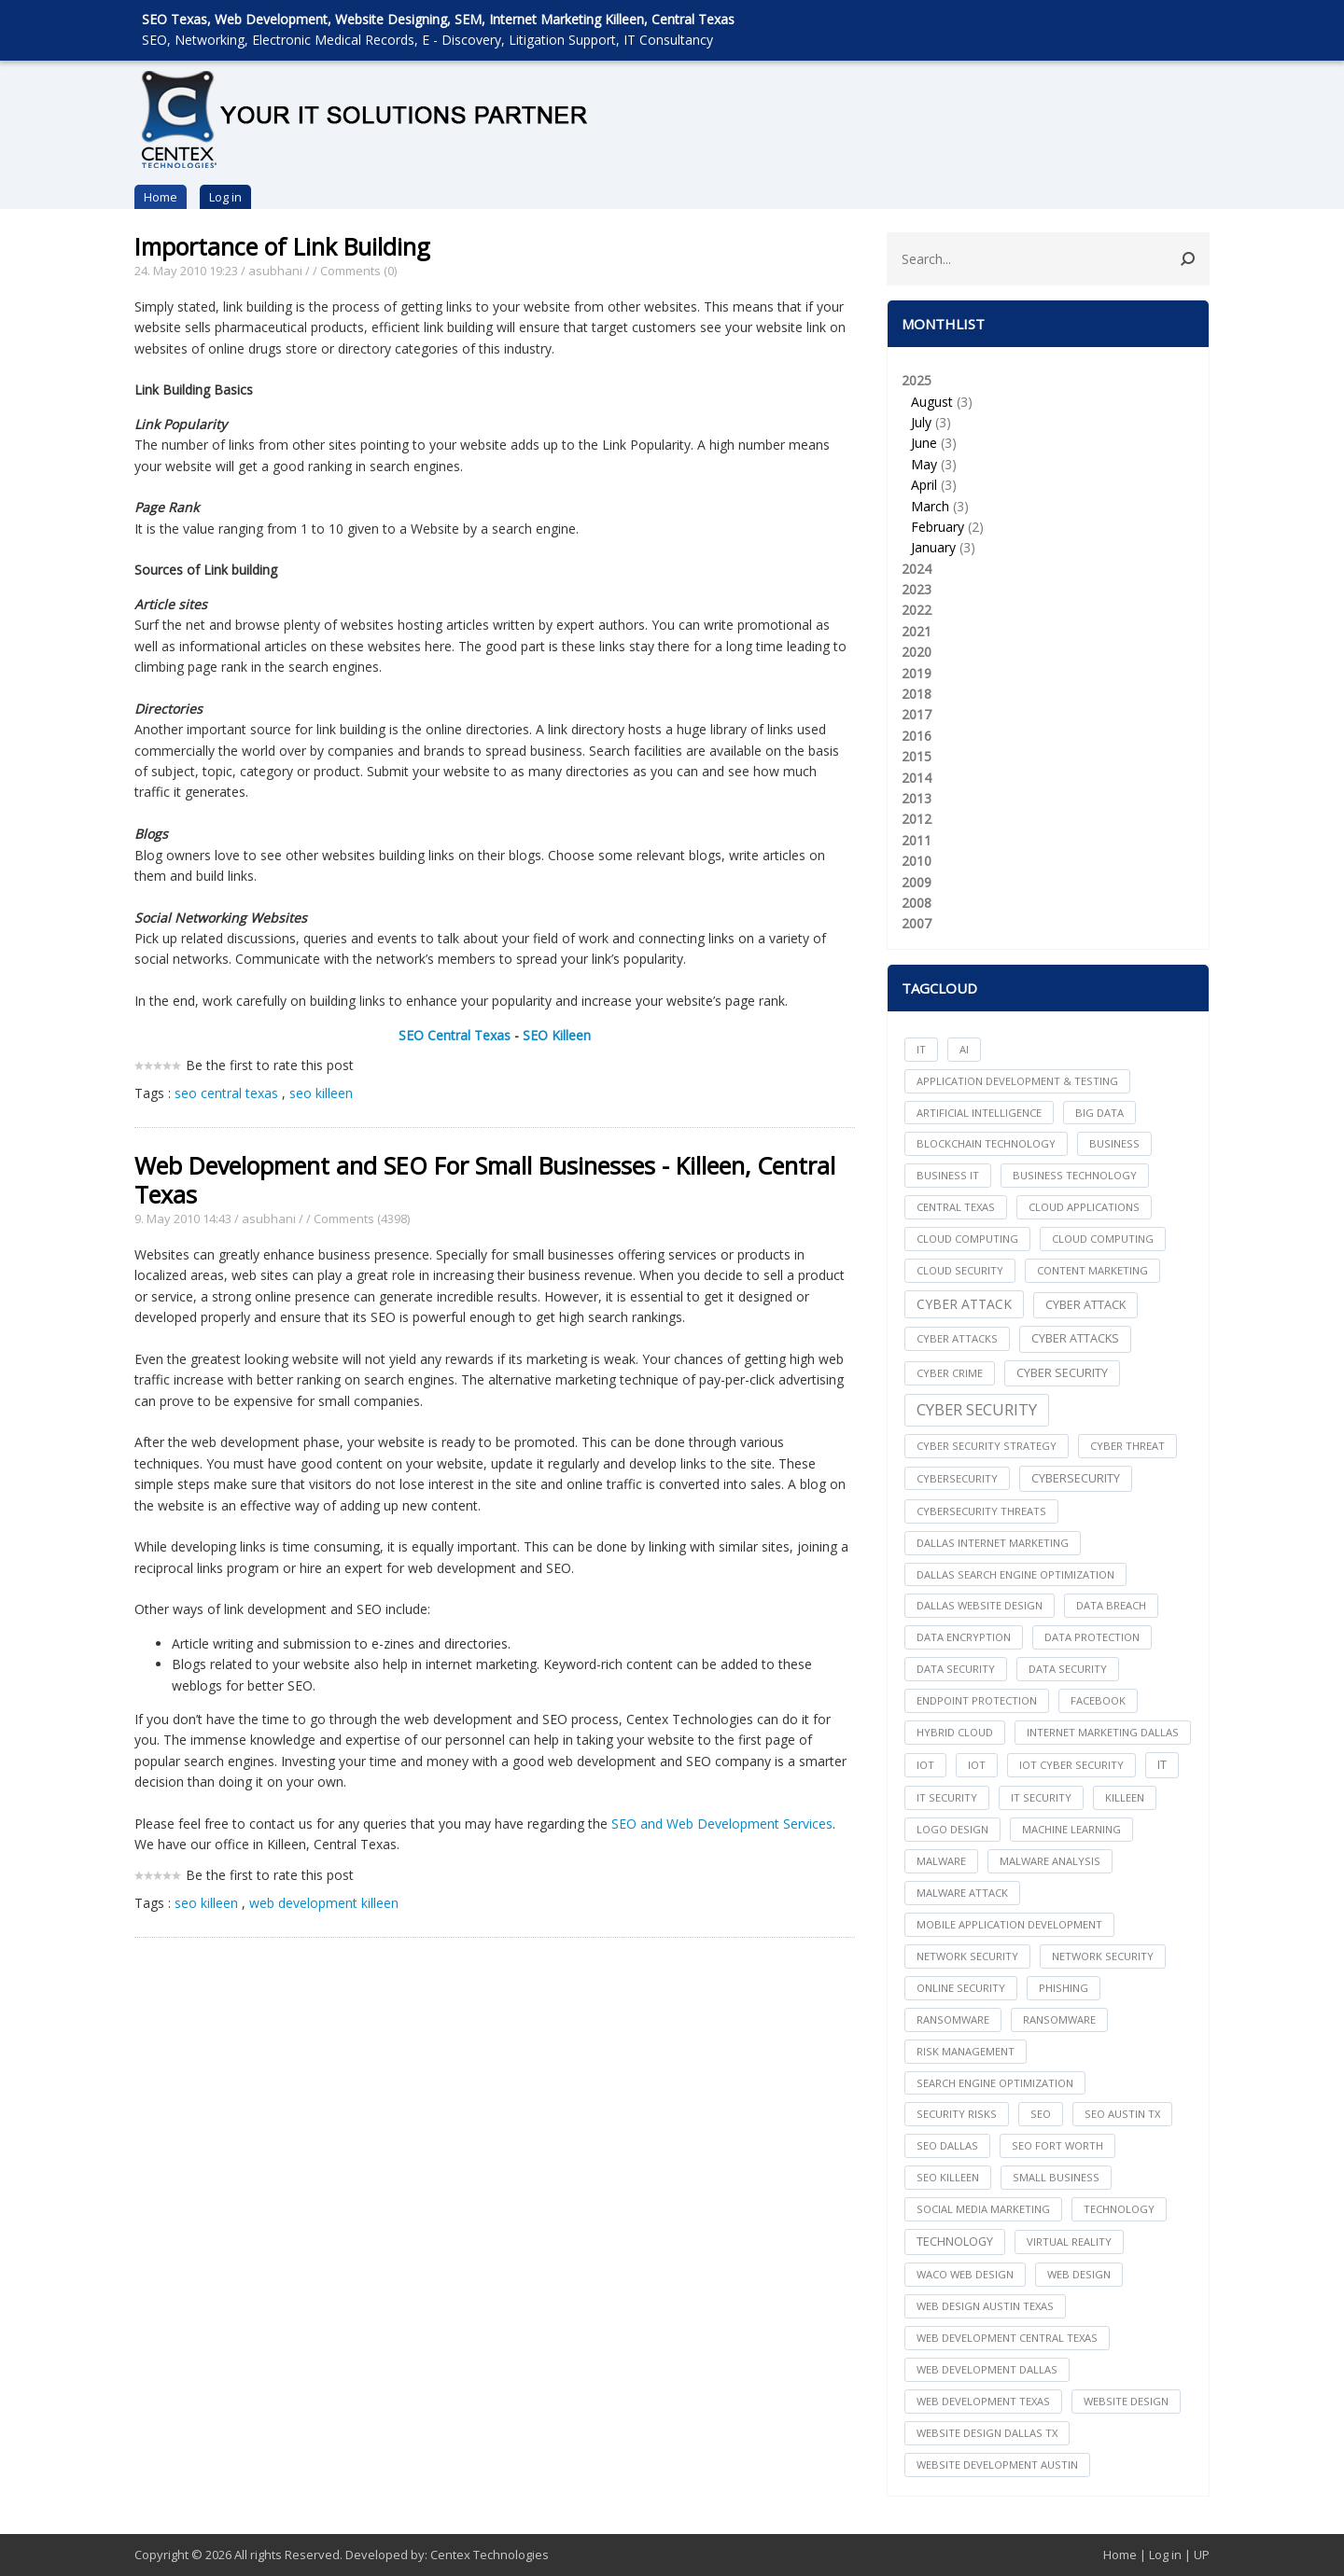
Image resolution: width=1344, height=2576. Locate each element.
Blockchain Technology (986, 1143)
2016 (916, 736)
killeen (1124, 1797)
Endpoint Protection (977, 1700)
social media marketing (983, 2209)
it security (947, 1797)
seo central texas (226, 1093)
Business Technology (1075, 1175)
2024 (916, 569)
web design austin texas (985, 2306)
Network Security (1103, 1956)
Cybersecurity (1075, 1478)
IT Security (1041, 1797)
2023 (916, 589)
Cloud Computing (1103, 1239)
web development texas (983, 2401)
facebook (1098, 1700)
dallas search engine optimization (1015, 1574)
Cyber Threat (1127, 1446)
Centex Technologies (489, 2554)
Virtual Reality (1069, 2242)
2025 (1048, 465)
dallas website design (980, 1605)
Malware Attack (962, 1893)
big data (1099, 1113)
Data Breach (1111, 1605)
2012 (916, 819)
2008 (916, 903)
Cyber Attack (964, 1304)
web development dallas (987, 2369)
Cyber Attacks (1075, 1338)
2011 (916, 840)
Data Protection (1092, 1637)
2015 (916, 756)
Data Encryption (964, 1637)
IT (921, 1049)
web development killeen (324, 1903)
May (924, 464)
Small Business (1056, 2177)
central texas (956, 1207)
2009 (916, 882)
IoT (977, 1765)
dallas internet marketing (993, 1543)
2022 (916, 610)
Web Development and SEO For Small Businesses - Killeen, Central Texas (484, 1179)
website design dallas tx (987, 2433)
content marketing (1092, 1270)
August (932, 402)
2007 (916, 923)
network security (967, 1956)
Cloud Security (960, 1270)
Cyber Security (977, 1409)
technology (1119, 2209)
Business (1114, 1143)
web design (1079, 2274)
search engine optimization (995, 2083)
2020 (916, 652)
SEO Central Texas (455, 1035)
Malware (941, 1861)
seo (1040, 2114)
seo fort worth (1057, 2145)
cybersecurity (957, 1478)
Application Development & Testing (1017, 1081)
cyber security (1062, 1373)
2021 (916, 631)
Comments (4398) (362, 1218)
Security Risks (957, 2114)
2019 (916, 673)
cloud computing (967, 1239)
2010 (916, 861)
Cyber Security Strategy (987, 1446)
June (924, 443)
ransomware (953, 2019)
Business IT (948, 1175)
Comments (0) (358, 270)
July (921, 422)
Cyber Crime (950, 1373)
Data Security (1068, 1669)
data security (956, 1669)
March (930, 506)
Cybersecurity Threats (981, 1511)
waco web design (965, 2274)
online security (961, 1988)
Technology (955, 2241)
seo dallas (947, 2145)
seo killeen (321, 1093)
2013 (916, 798)
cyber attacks (957, 1338)
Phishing (1063, 1988)
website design (1126, 2401)
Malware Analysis (1050, 1861)
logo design (952, 1829)
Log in (225, 196)
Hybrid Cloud (955, 1732)
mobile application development (1009, 1924)
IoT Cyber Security (1071, 1765)
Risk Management (966, 2051)
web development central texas (1007, 2338)
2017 (916, 714)
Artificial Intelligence (979, 1113)
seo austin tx (1122, 2114)
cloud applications (1084, 1207)
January (933, 547)
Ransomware (1059, 2019)
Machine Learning (1071, 1829)
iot (925, 1765)
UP (1202, 2554)
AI (964, 1049)
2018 (916, 694)
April (924, 485)
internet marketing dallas (1103, 1732)
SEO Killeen (557, 1035)
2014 (916, 778)
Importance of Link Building (282, 246)
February (937, 527)
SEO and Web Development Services (722, 1823)
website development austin (997, 2465)
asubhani (275, 270)
